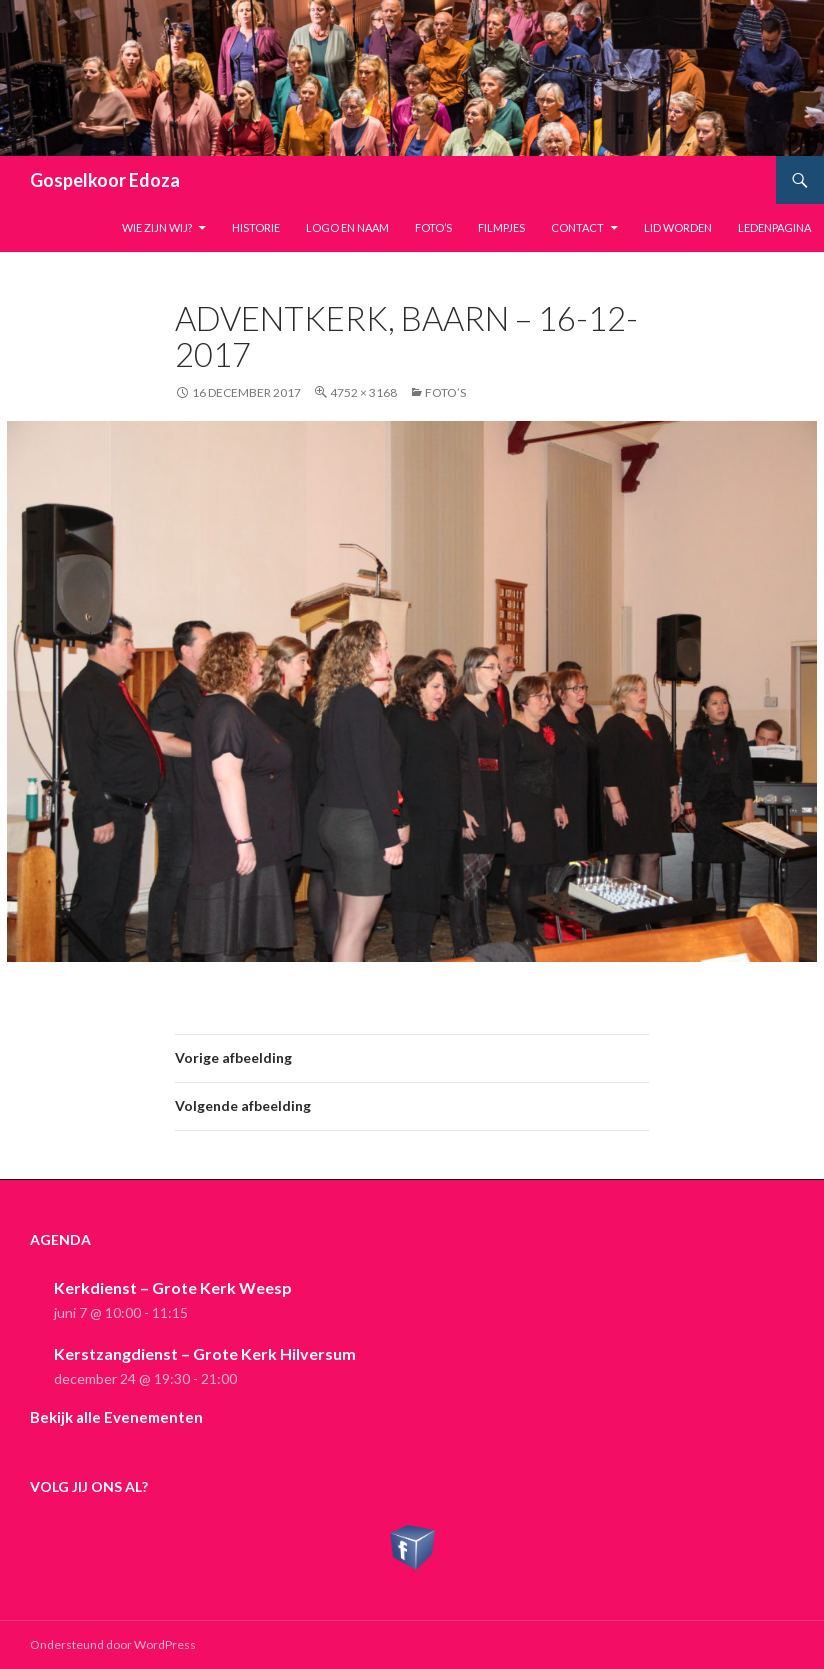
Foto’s (433, 227)
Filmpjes (501, 227)
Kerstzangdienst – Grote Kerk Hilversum (205, 1353)
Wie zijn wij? (157, 227)
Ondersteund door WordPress (113, 1644)
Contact (577, 227)
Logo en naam (347, 227)
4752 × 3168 (363, 392)
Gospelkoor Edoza (105, 180)
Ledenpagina (774, 227)
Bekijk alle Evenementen (116, 1417)
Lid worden (678, 227)
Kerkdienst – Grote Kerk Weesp (173, 1287)
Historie (256, 227)
